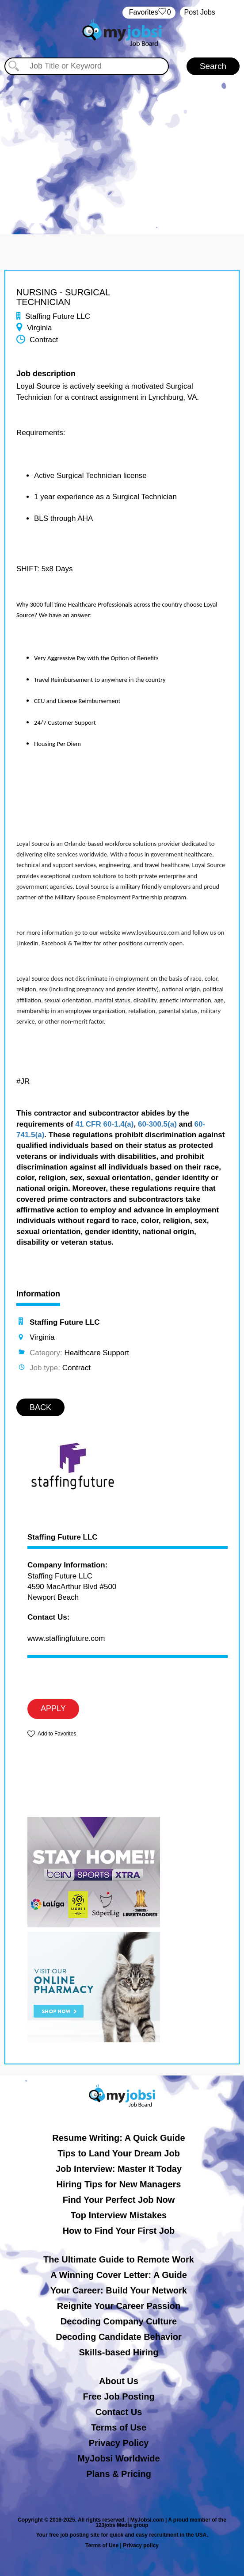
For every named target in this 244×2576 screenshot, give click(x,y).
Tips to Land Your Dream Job (118, 2153)
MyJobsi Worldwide (118, 2458)
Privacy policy (141, 2545)
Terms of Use (118, 2427)
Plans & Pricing (118, 2474)
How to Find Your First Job (119, 2231)
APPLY (53, 1708)
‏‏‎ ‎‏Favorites (149, 13)
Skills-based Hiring (118, 2352)
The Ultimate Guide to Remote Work (118, 2259)
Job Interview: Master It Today (119, 2169)
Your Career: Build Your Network (118, 2290)
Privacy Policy (119, 2443)
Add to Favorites (57, 1734)
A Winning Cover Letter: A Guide (118, 2275)
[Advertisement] (122, 150)
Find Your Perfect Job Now (119, 2200)
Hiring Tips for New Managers (119, 2184)
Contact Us (118, 2412)
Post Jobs (199, 12)
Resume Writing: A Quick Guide (118, 2138)
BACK (40, 1407)
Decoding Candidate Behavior (119, 2337)
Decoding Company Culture (119, 2321)
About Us (118, 2381)
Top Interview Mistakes (119, 2215)
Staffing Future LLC (62, 1537)
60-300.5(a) (157, 1124)
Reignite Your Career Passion (118, 2306)
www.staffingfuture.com (66, 1638)
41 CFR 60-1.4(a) (104, 1124)
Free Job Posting (118, 2396)
